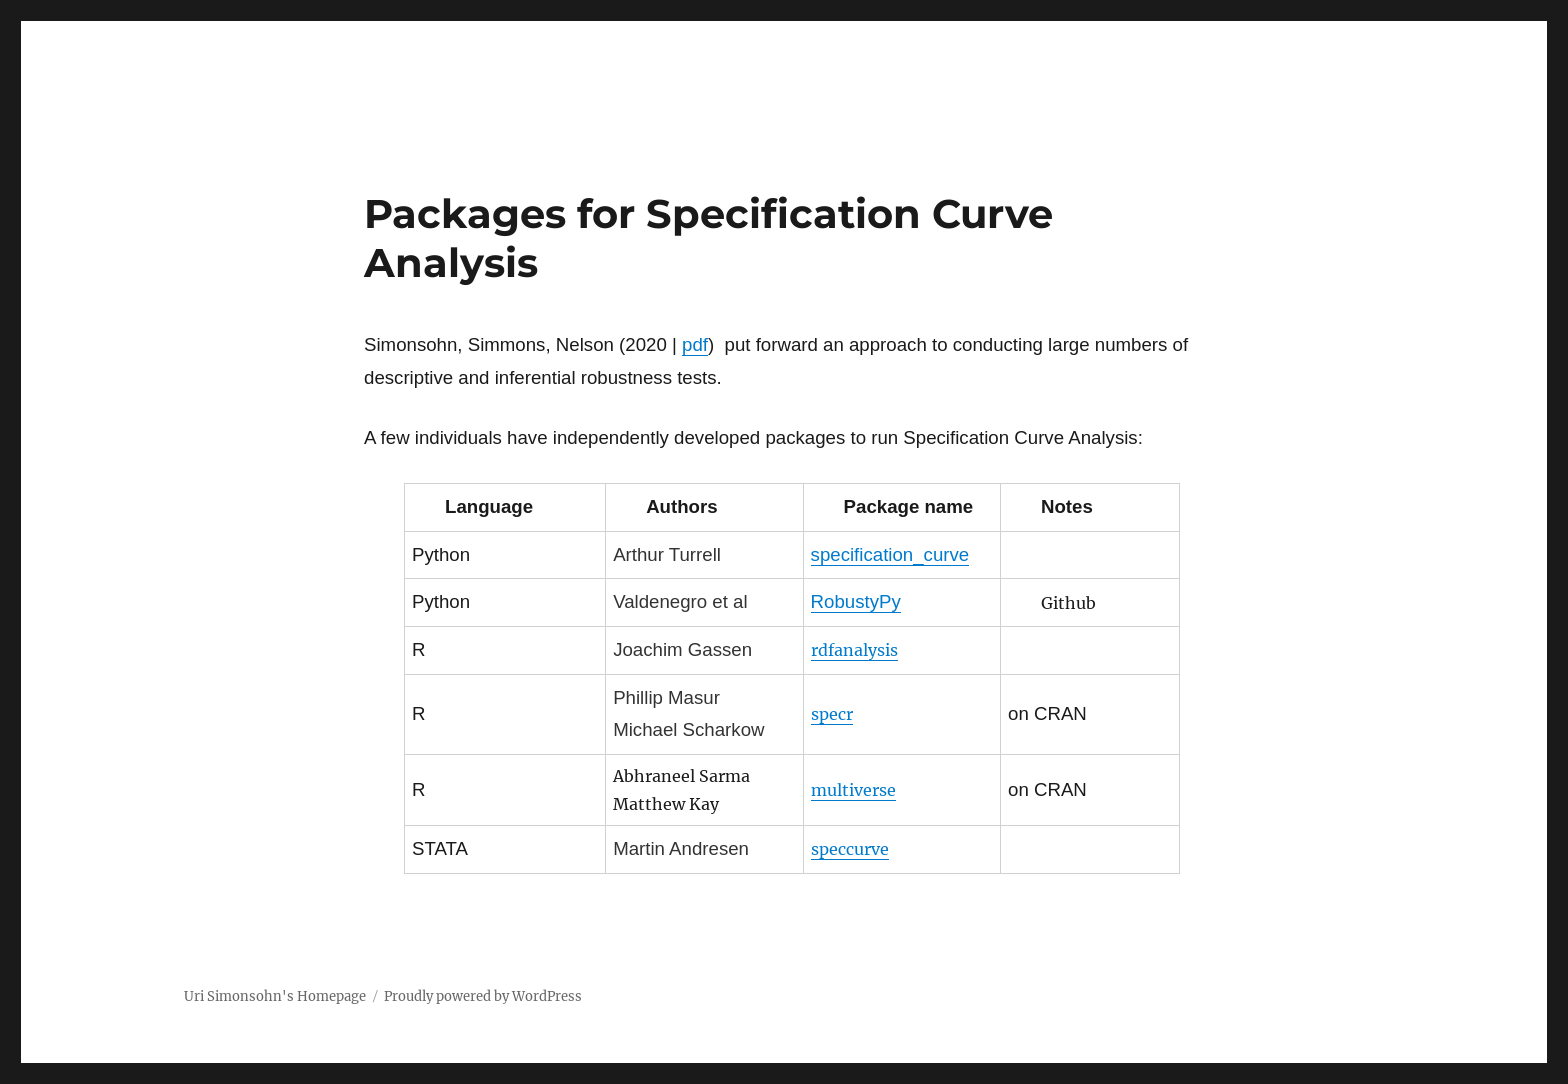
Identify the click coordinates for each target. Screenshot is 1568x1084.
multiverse (853, 790)
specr (832, 714)
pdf (695, 344)
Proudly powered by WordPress (483, 996)
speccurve (850, 849)
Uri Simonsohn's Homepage (275, 996)
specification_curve (890, 554)
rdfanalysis (854, 650)
